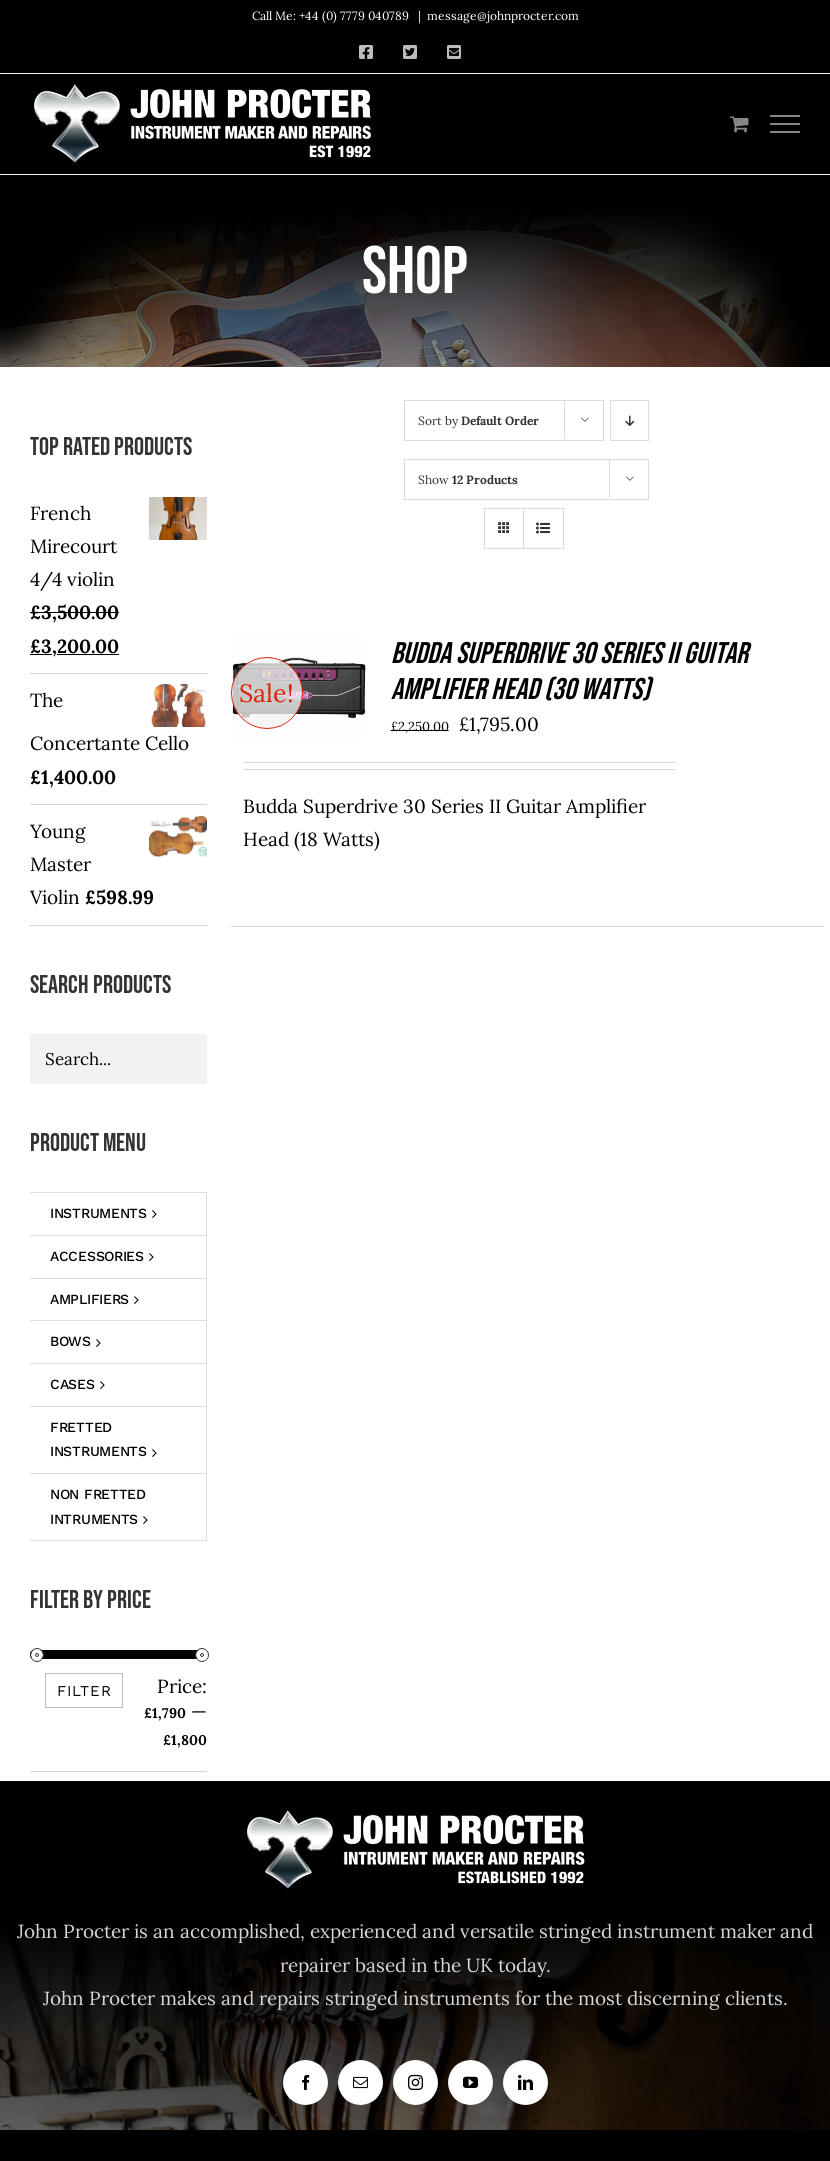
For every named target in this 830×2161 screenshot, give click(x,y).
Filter (84, 1691)
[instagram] (415, 2082)
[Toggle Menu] (785, 124)
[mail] (360, 2082)
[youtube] (470, 2082)
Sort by (478, 420)
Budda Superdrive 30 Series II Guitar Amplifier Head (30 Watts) (569, 672)
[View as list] (543, 528)
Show (468, 479)
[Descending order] (629, 420)
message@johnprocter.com (503, 15)
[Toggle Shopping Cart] (739, 123)
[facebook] (305, 2082)
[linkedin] (525, 2082)
